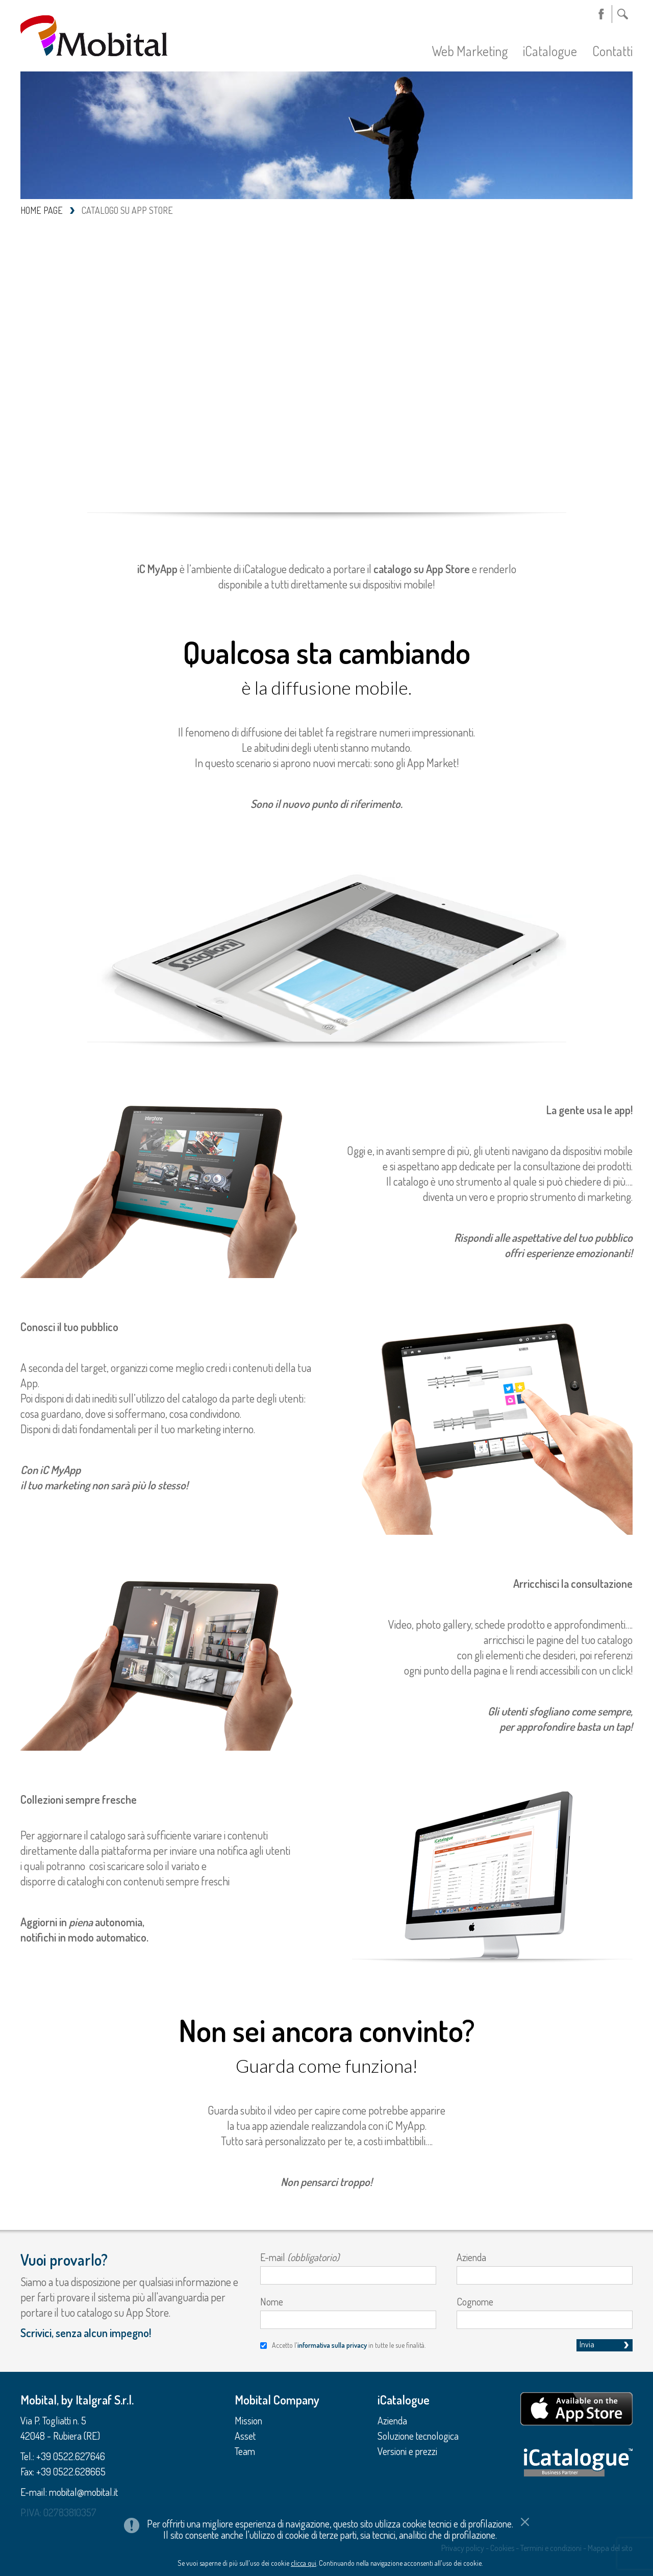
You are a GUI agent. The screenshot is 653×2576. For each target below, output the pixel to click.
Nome (271, 2301)
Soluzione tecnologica (418, 2435)
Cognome (475, 2301)
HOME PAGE (41, 210)
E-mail (299, 2257)
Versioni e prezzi (407, 2451)
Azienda (471, 2257)
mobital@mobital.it (83, 2491)
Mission (248, 2420)
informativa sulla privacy (332, 2345)
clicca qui (303, 2563)
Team (245, 2451)
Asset (245, 2435)
